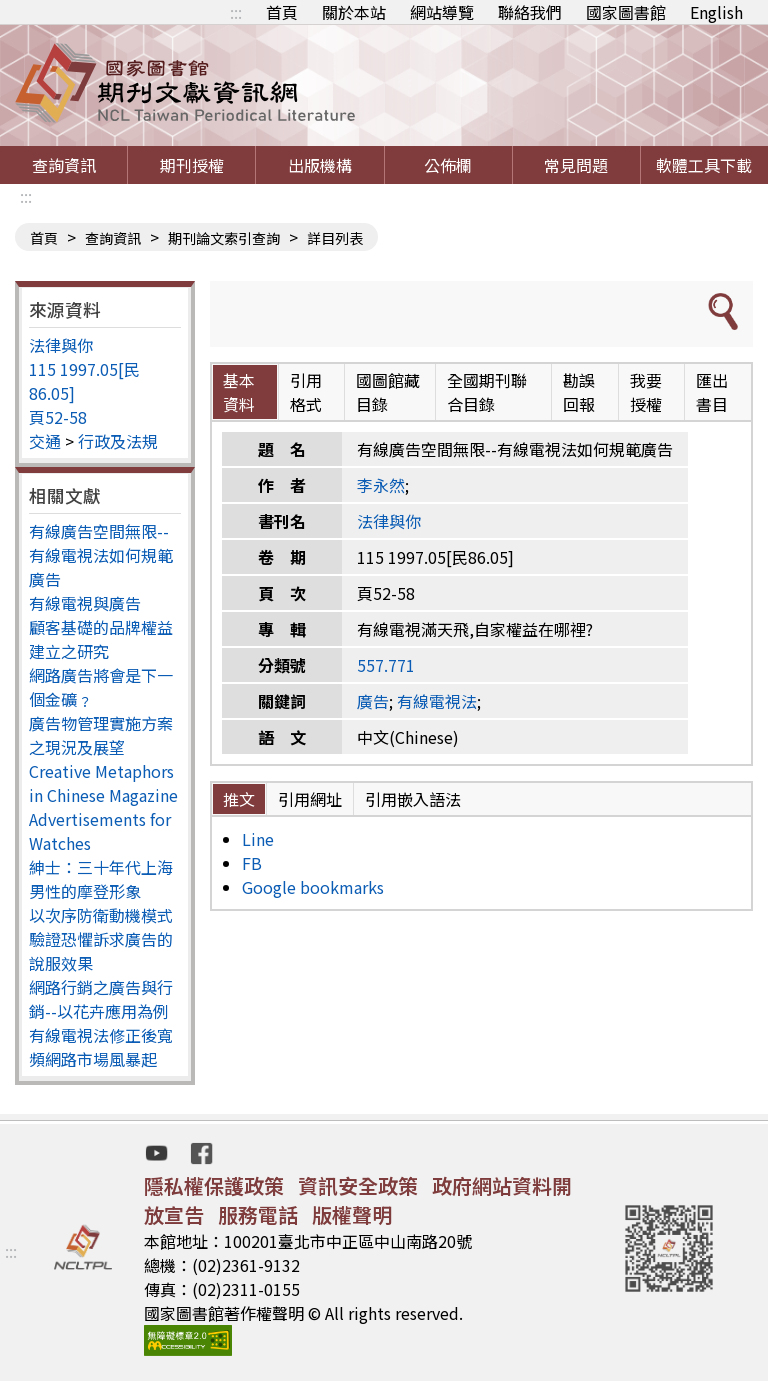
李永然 (381, 485)
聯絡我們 (530, 12)
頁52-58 (58, 417)
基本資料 (239, 392)
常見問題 (576, 165)
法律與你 (61, 345)
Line (258, 839)
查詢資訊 (64, 165)
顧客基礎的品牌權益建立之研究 (101, 639)
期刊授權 (192, 165)
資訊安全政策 (358, 1185)
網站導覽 (442, 12)
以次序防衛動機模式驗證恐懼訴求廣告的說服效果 (101, 939)
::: (236, 12)
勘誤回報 (579, 392)
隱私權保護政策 (214, 1185)
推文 (239, 799)
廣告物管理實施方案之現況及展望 (101, 735)
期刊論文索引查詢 (224, 238)
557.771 (386, 665)
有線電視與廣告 (85, 603)
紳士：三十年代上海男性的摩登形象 (101, 879)
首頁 (282, 12)
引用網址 (310, 799)
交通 (45, 441)
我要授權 (646, 392)
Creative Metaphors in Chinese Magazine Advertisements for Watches (103, 807)
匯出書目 (712, 392)
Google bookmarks (313, 887)
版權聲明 (352, 1214)
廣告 (373, 701)
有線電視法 (437, 701)
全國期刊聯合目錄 (487, 392)
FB (252, 863)
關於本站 (354, 12)
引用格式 (306, 392)
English (716, 12)
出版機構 (320, 165)
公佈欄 (448, 165)
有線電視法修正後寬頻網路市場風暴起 (101, 1047)
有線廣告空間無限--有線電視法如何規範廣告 (101, 555)
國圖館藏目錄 (388, 392)
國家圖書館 (626, 12)
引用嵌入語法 (413, 799)
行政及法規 (118, 441)
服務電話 (258, 1214)
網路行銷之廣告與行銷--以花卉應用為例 (101, 999)
